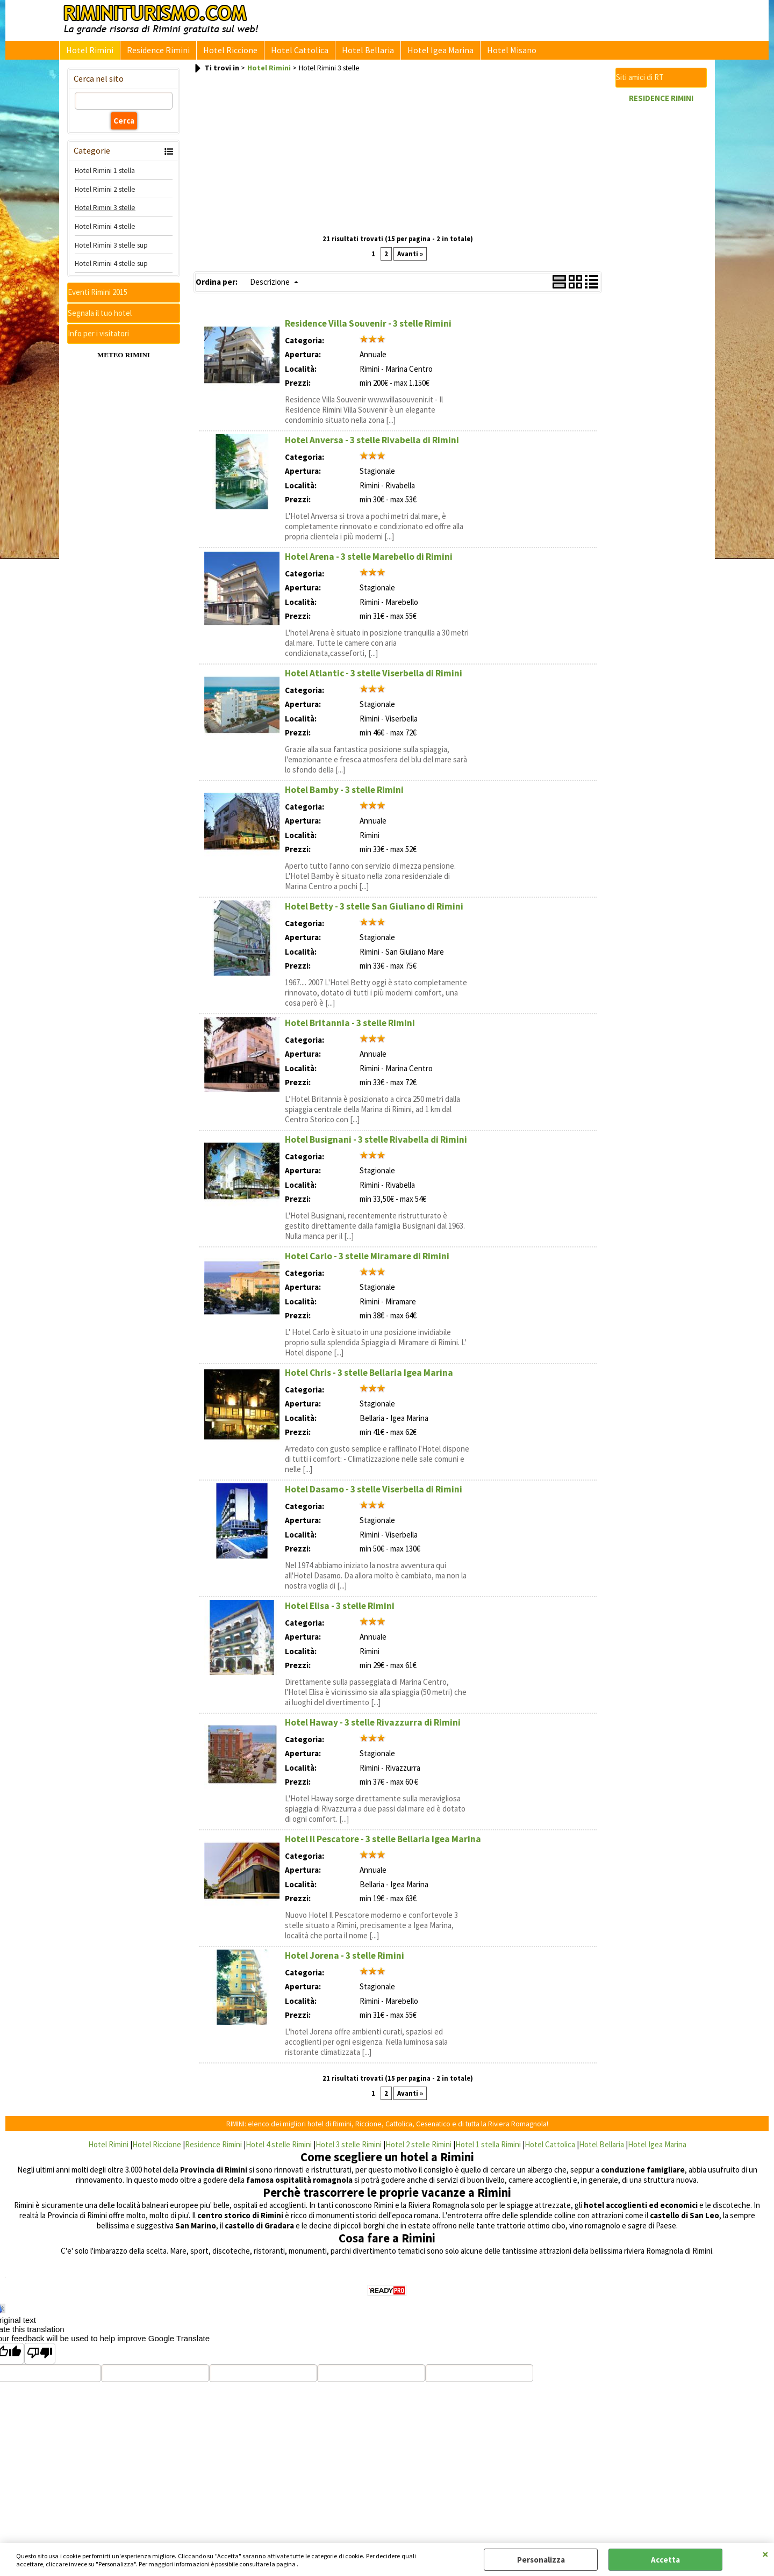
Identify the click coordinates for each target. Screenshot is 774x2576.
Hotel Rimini (88, 52)
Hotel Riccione (225, 52)
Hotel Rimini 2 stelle (105, 193)
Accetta (665, 2560)
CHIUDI (765, 2554)
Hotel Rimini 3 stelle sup (111, 249)
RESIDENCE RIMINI (661, 102)
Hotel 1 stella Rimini (488, 2149)
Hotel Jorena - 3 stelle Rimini (344, 1960)
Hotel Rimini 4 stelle (105, 230)
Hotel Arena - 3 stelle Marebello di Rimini (369, 561)
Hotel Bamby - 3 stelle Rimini (344, 794)
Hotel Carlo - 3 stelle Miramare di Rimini (367, 1260)
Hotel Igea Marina (429, 52)
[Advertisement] (398, 158)
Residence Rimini (155, 52)
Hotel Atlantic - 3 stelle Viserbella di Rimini (373, 677)
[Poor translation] (39, 2358)
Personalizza (541, 2560)
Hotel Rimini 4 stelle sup (111, 268)
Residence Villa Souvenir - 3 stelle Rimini (368, 328)
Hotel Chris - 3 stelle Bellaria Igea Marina (369, 1377)
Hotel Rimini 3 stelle (105, 212)
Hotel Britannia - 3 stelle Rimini (350, 1027)
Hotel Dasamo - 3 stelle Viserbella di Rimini (373, 1493)
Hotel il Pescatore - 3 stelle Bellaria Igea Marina (383, 1843)
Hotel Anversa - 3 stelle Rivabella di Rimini (372, 444)
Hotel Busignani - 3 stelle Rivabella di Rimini (376, 1144)
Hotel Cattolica (292, 52)
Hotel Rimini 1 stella (105, 174)
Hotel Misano (497, 52)
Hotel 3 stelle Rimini (349, 2149)
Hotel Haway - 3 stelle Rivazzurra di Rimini (373, 1727)
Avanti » (410, 258)
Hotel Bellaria (358, 52)
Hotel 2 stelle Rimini (418, 2149)
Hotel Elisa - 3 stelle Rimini (340, 1610)
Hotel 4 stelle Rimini (279, 2149)
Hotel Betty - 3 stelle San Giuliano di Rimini (374, 911)
